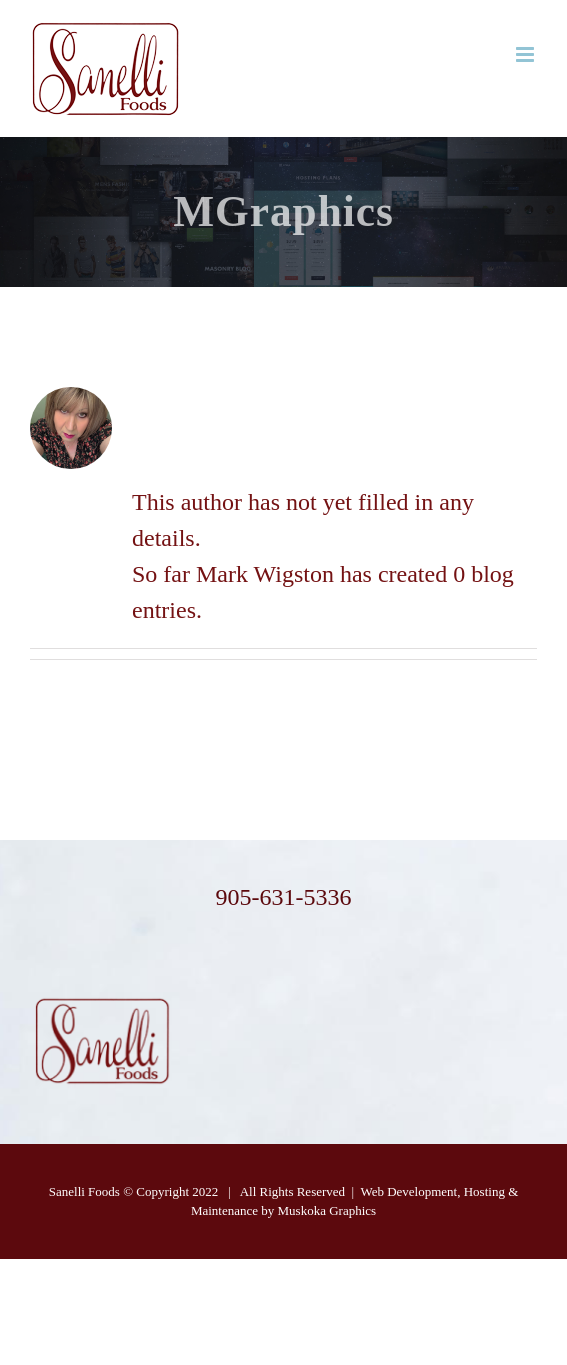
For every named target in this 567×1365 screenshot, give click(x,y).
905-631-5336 (283, 897)
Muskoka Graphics (327, 1210)
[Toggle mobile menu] (526, 54)
